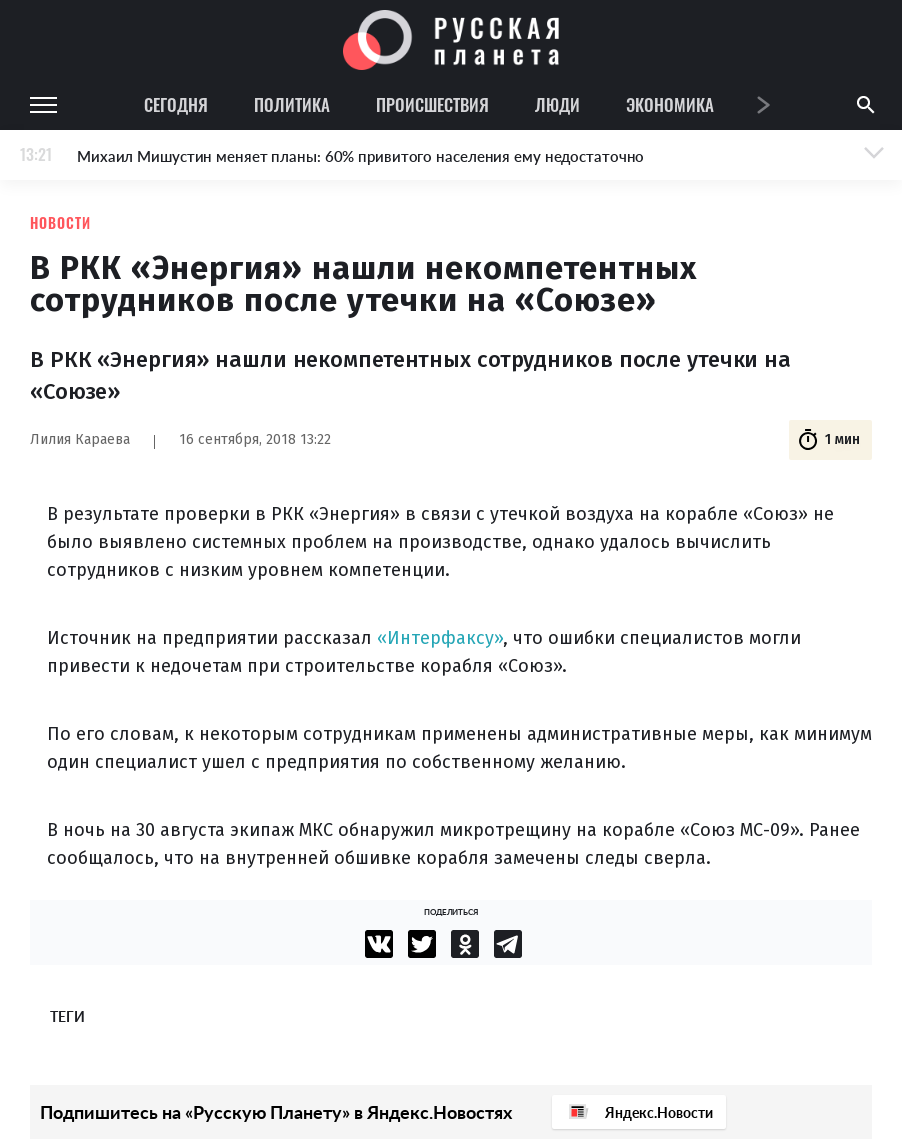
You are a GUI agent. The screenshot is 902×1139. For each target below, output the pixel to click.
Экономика (670, 104)
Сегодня (176, 104)
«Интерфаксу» (440, 638)
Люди (557, 104)
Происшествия (432, 104)
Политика (292, 104)
